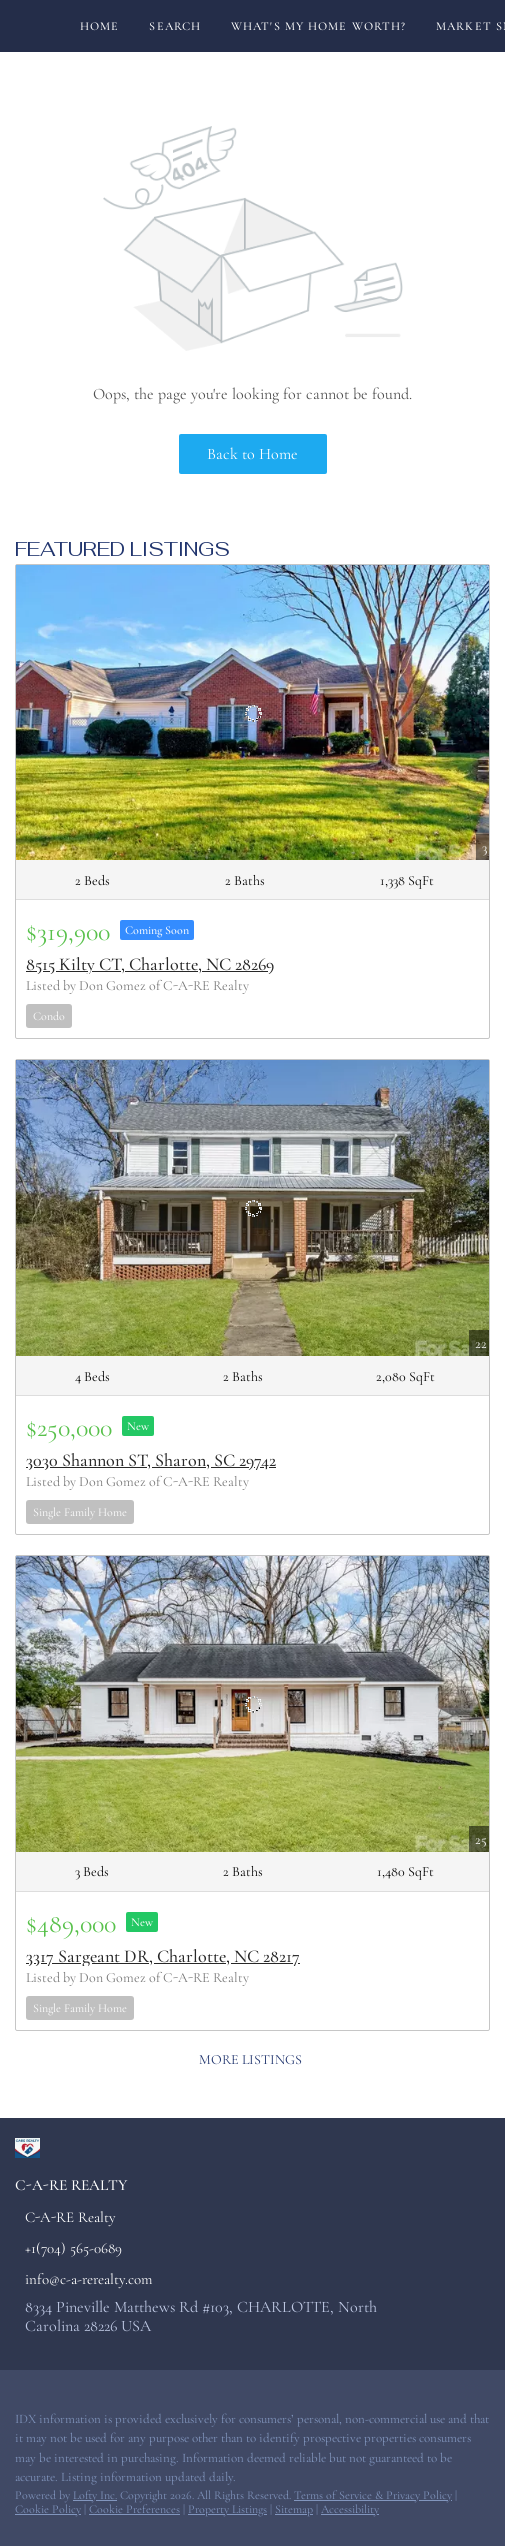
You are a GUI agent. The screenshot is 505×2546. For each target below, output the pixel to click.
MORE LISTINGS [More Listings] (250, 2059)
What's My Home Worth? (318, 26)
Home (99, 26)
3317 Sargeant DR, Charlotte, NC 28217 (163, 1956)
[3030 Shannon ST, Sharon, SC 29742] (252, 1208)
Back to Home (252, 454)
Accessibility (350, 2509)
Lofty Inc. (95, 2495)
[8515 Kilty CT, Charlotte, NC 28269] (252, 713)
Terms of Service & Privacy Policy (373, 2495)
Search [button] (175, 26)
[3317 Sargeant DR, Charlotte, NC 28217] (252, 1704)
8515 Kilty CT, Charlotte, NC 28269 (150, 964)
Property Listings (227, 2509)
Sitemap (294, 2509)
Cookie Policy (48, 2509)
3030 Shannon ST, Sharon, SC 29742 (151, 1460)
